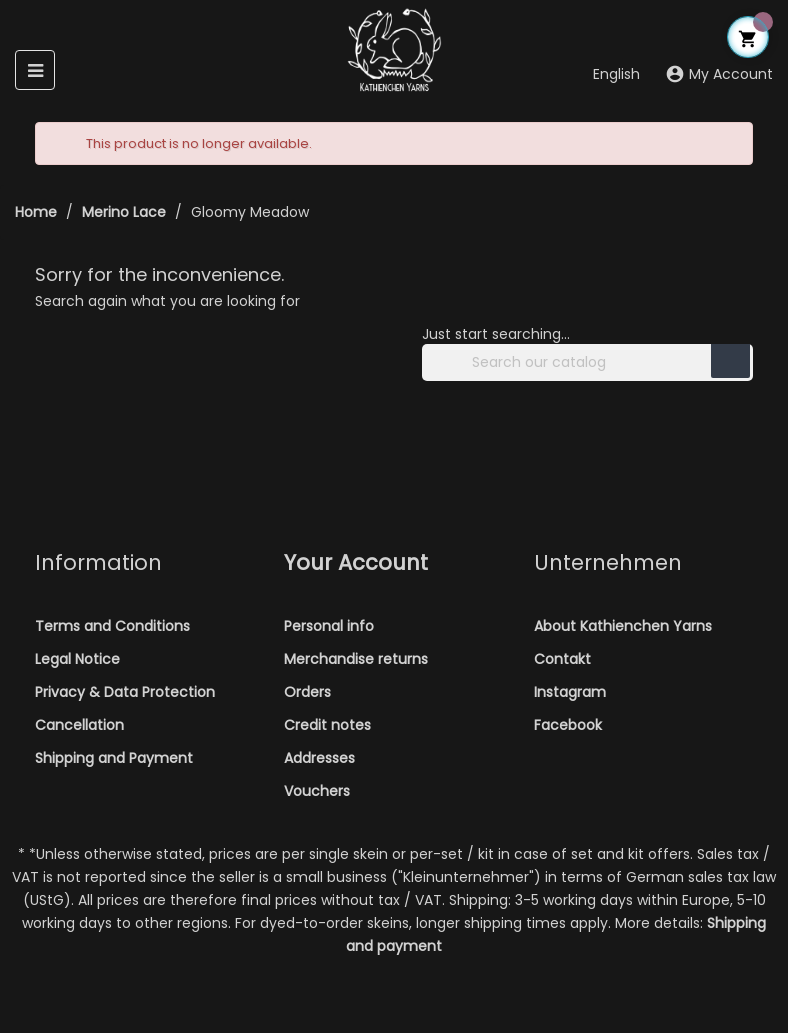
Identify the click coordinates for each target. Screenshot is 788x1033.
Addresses (319, 758)
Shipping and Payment (114, 758)
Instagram (570, 692)
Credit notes (327, 725)
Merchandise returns (356, 659)
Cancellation (79, 725)
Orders (307, 692)
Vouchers (317, 791)
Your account (356, 562)
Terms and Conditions (112, 626)
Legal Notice (77, 659)
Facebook (568, 725)
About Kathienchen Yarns (623, 626)
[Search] (587, 363)
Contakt (562, 659)
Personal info (329, 626)
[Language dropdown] (604, 76)
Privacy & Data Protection (125, 692)
